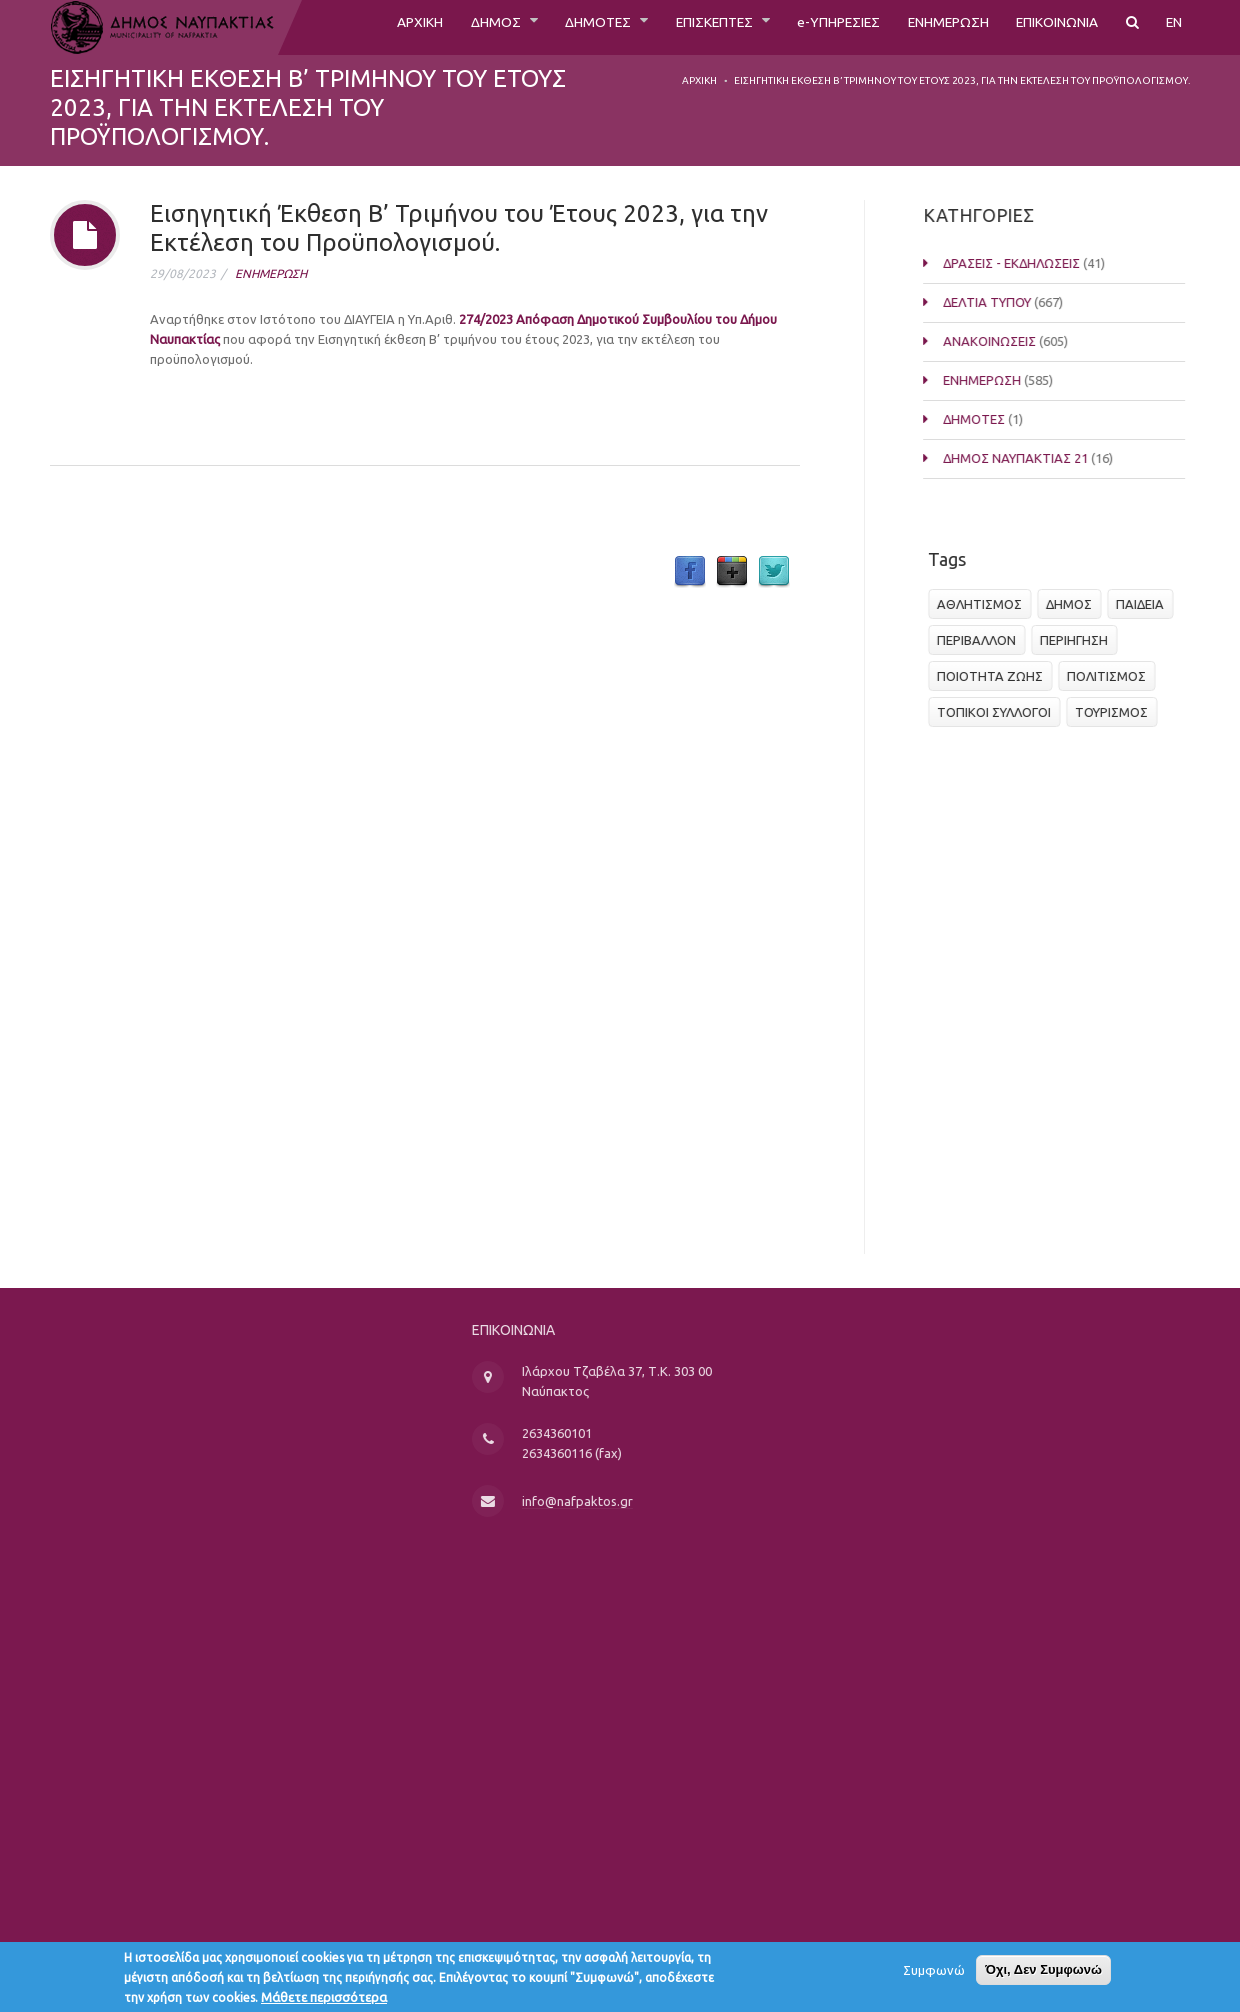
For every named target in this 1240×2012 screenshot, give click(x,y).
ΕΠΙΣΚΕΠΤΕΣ (662, 27)
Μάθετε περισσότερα (324, 2001)
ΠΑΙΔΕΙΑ (1146, 604)
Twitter (774, 572)
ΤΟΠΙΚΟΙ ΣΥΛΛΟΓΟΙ (1000, 712)
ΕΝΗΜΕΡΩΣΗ (922, 27)
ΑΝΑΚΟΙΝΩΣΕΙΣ (1018, 341)
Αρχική (699, 80)
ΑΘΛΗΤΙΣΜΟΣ (985, 604)
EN (1173, 27)
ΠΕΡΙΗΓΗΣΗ (1080, 640)
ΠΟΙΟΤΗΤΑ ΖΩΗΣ (996, 676)
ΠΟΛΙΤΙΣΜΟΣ (1112, 676)
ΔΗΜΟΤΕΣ (532, 27)
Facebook (690, 572)
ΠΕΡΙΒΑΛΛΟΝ (982, 640)
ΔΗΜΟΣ (421, 27)
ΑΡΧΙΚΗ (337, 27)
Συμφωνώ (934, 1974)
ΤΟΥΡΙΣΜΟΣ (1117, 712)
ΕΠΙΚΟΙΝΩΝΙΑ (1046, 27)
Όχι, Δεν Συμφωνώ (1043, 1973)
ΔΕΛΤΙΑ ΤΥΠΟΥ (1016, 302)
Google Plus (732, 572)
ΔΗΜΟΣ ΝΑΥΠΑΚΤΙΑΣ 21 (1044, 458)
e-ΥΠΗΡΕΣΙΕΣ (799, 27)
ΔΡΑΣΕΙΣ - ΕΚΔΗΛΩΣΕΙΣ (1040, 263)
